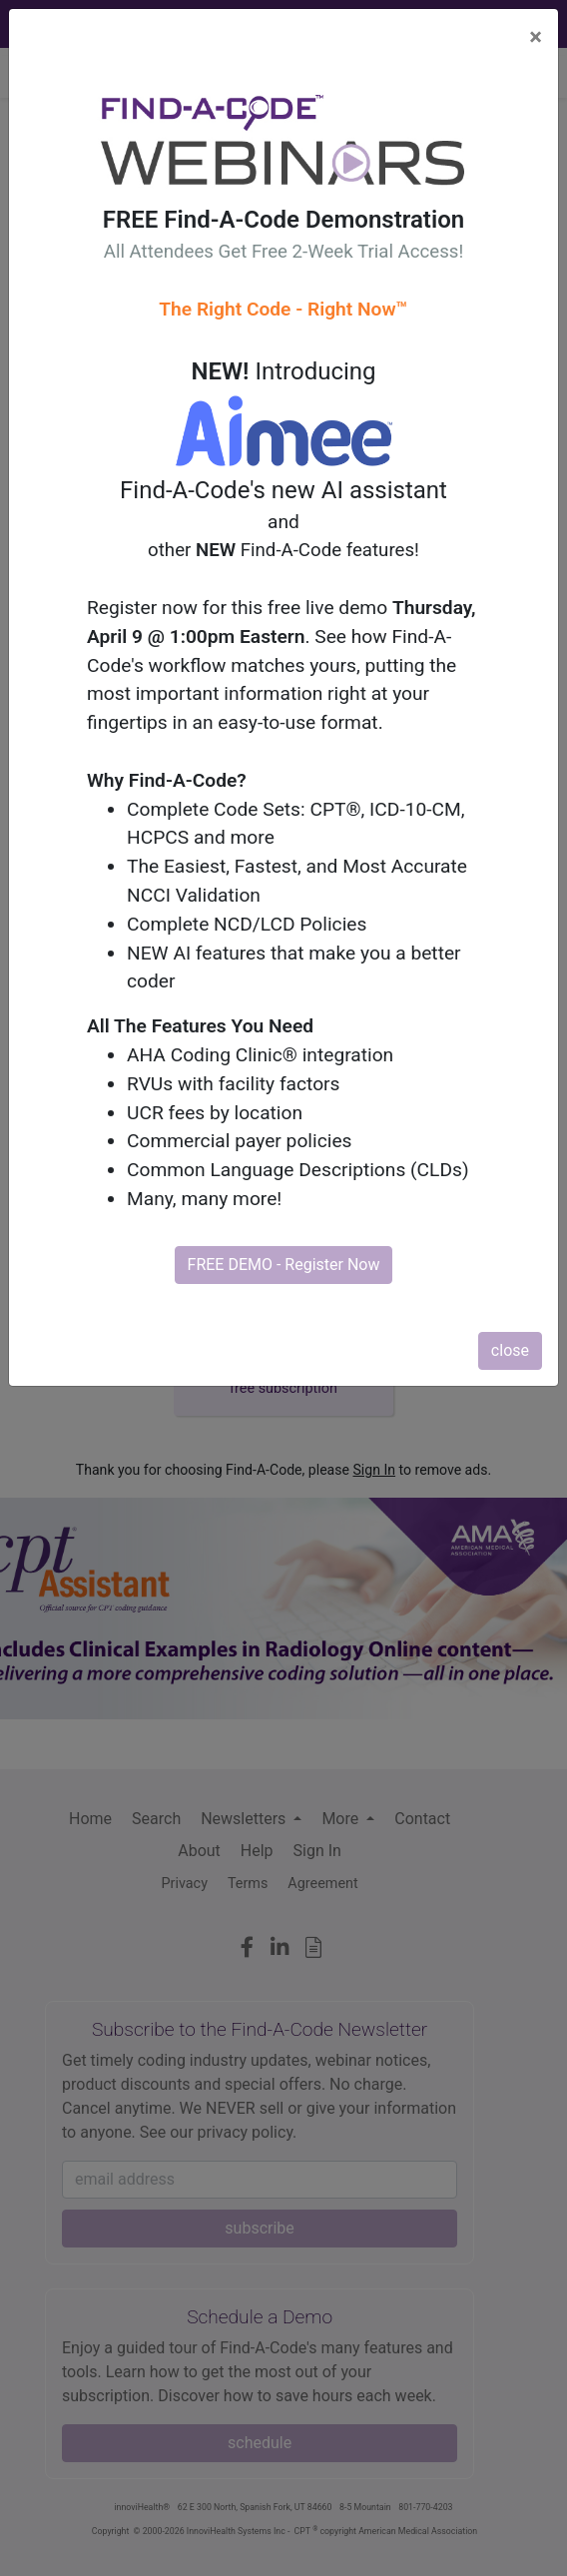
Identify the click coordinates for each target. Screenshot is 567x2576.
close (510, 1350)
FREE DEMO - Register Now (284, 1264)
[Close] (535, 37)
